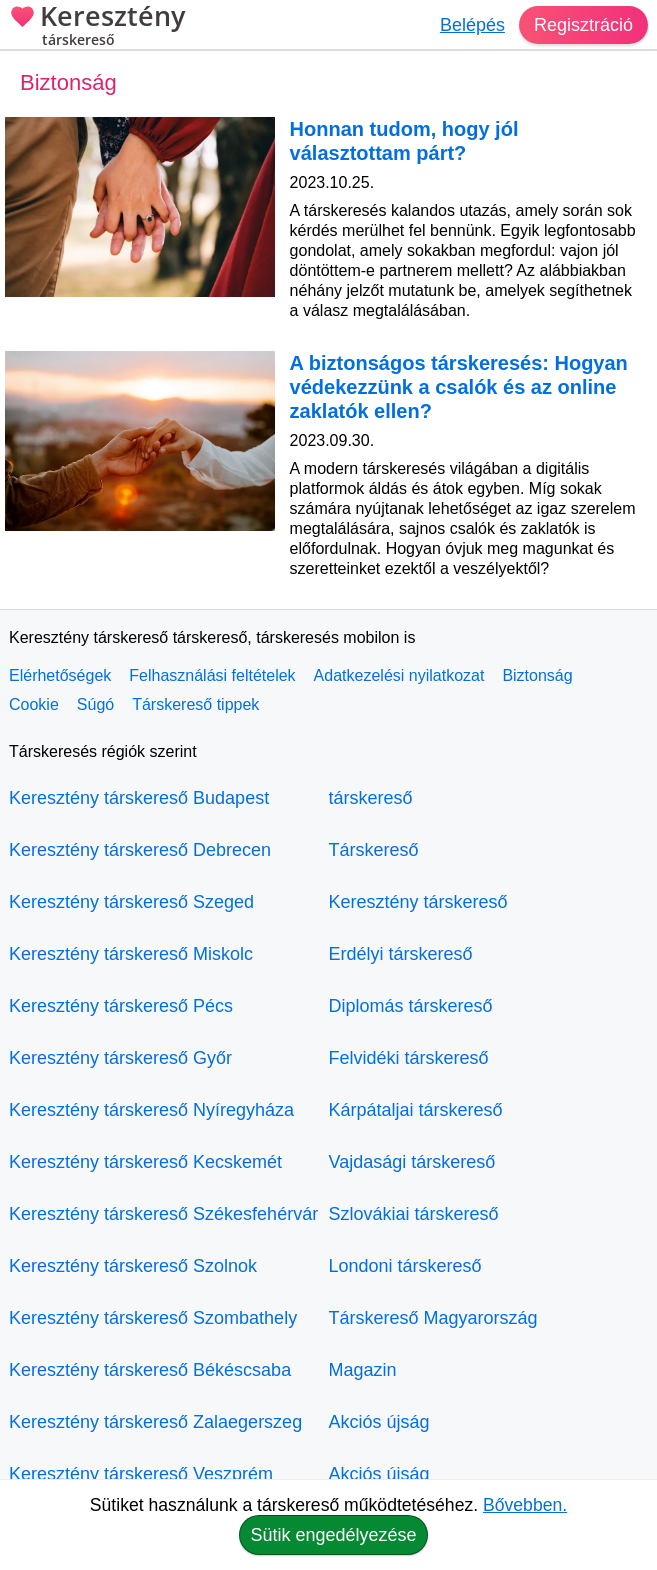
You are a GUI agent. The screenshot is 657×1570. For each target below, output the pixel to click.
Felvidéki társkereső (409, 1058)
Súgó (95, 704)
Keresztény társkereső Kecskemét (145, 1162)
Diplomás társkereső (411, 1006)
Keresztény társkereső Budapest (139, 798)
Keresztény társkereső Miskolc (131, 954)
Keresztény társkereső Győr (120, 1058)
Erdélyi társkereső (401, 954)
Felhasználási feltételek (212, 675)
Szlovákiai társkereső (414, 1214)
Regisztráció (583, 25)
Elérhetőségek (60, 675)
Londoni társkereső (405, 1266)
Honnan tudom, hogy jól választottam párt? (404, 141)
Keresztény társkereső (418, 902)
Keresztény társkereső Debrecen (140, 850)
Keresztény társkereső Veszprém (141, 1474)
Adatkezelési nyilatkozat (399, 675)
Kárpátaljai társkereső (416, 1110)
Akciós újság (379, 1422)
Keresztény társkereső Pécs (121, 1006)
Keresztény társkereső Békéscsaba (150, 1370)
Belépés (472, 25)
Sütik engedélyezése (333, 1535)
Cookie (34, 704)
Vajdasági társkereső (412, 1162)
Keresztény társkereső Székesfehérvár (163, 1214)
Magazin (363, 1370)
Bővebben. (525, 1505)
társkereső (371, 798)
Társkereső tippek (195, 704)
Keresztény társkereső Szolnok (133, 1266)
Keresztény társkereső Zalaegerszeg (155, 1422)
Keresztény (97, 27)
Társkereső (374, 850)
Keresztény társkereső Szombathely (153, 1318)
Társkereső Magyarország (433, 1318)
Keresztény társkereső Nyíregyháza (151, 1110)
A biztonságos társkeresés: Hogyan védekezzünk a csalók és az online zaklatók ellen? (459, 387)
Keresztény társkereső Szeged (131, 902)
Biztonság (537, 675)
